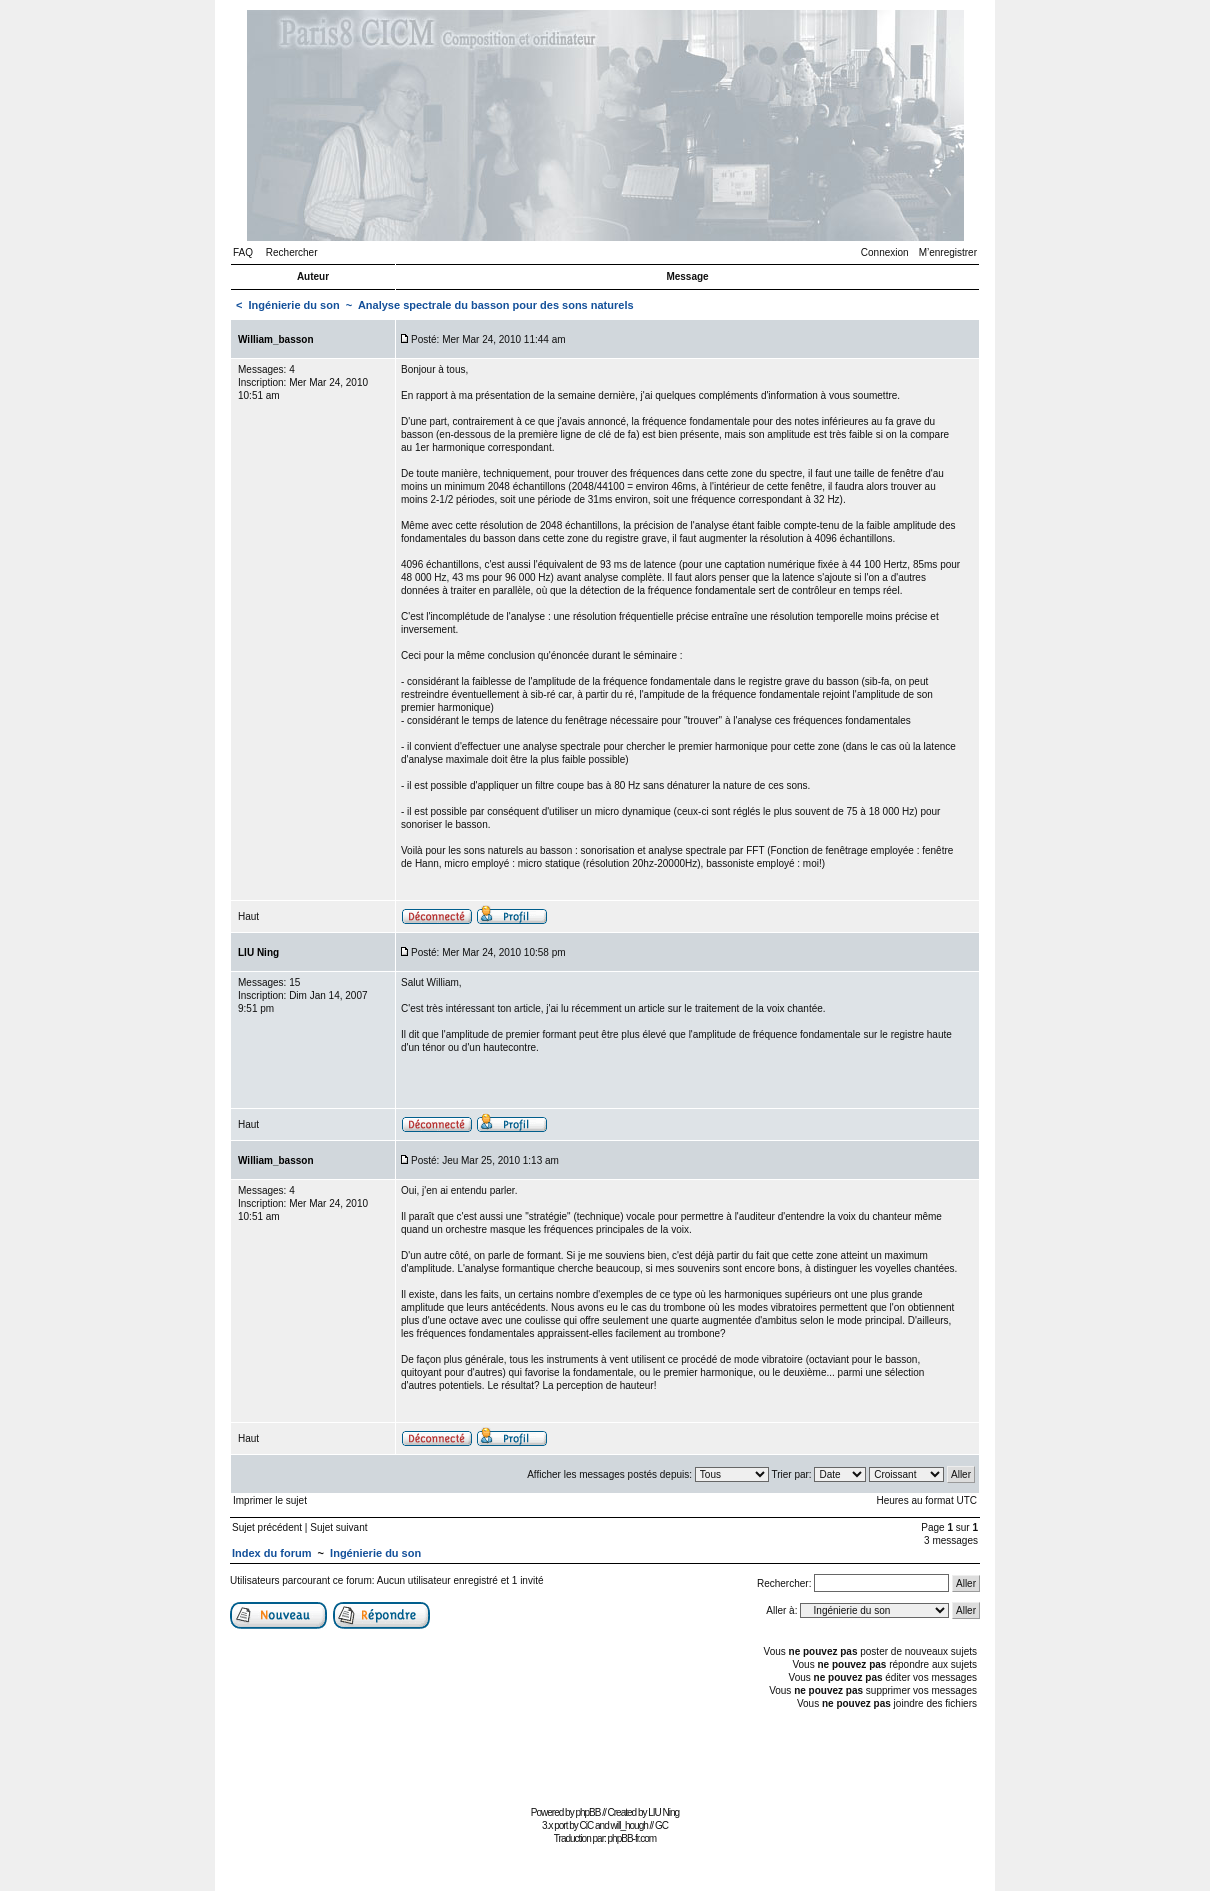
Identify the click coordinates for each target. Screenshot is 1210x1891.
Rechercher (292, 252)
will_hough (629, 1825)
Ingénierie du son (294, 305)
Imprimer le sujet (270, 1500)
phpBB (587, 1812)
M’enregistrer (948, 252)
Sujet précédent (267, 1527)
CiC (587, 1825)
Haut (248, 916)
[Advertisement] (605, 1755)
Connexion (885, 252)
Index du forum (271, 1553)
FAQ (243, 252)
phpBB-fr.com (632, 1838)
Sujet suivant (338, 1527)
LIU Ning (663, 1812)
